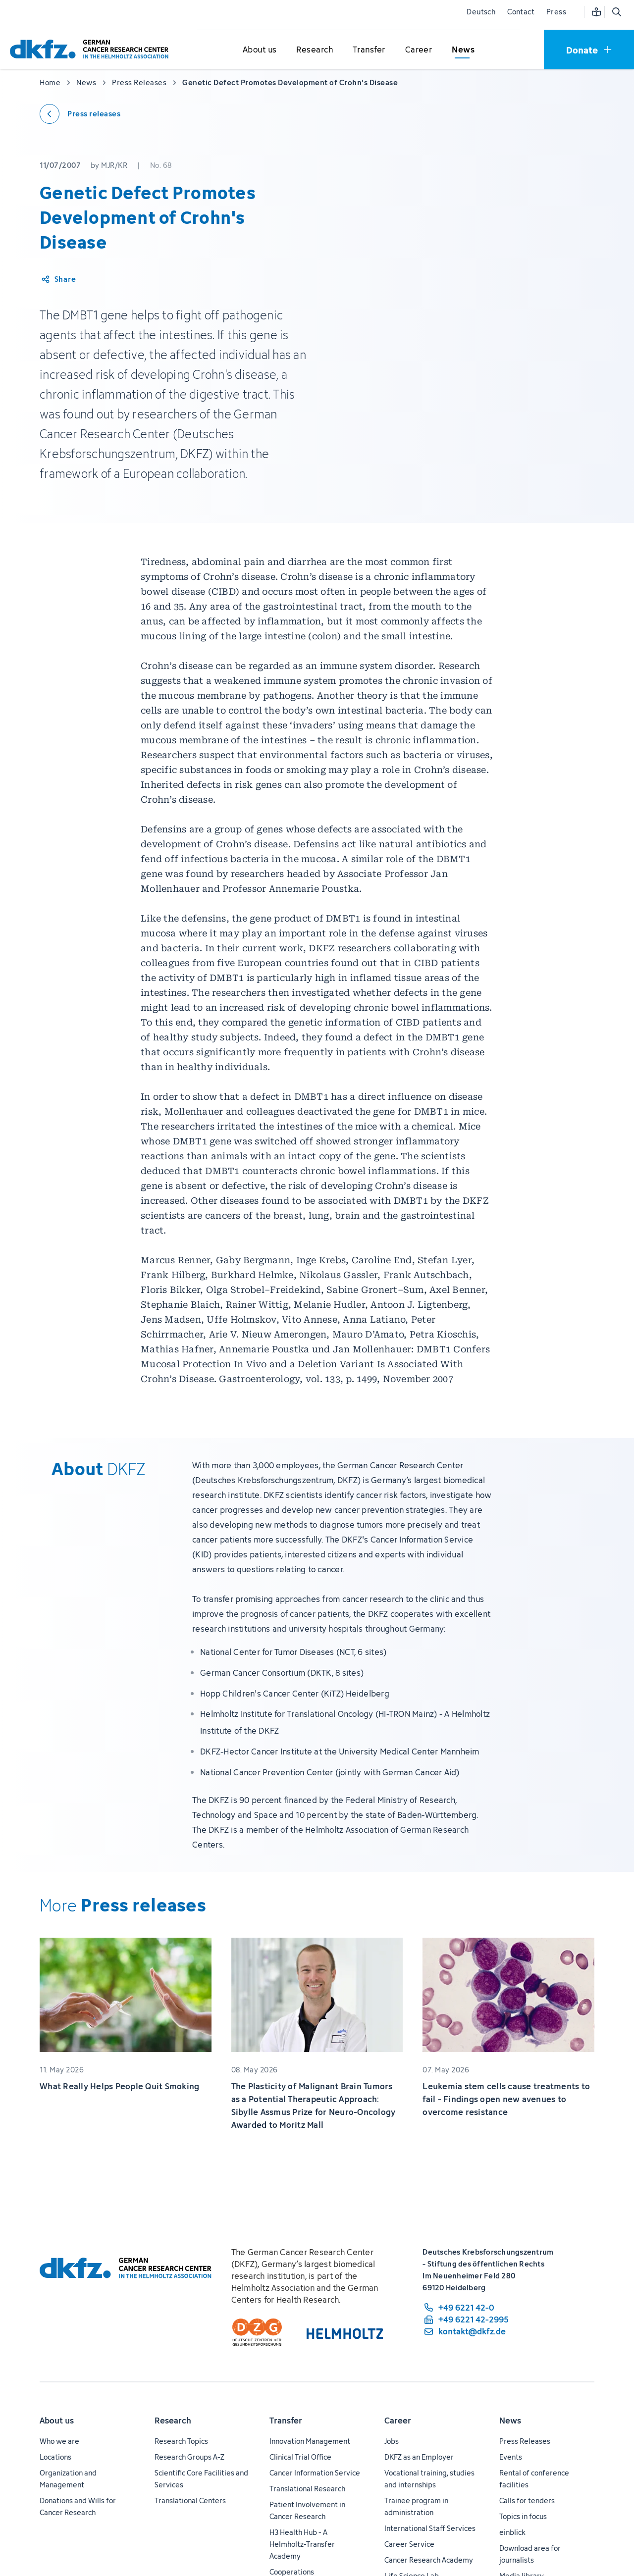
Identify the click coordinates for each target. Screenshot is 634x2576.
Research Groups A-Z (189, 2457)
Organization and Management (68, 2478)
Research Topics (181, 2441)
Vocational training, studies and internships (429, 2478)
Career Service (409, 2544)
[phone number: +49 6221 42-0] (466, 2308)
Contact (520, 11)
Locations (55, 2457)
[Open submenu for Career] (419, 50)
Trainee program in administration (416, 2506)
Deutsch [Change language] (481, 11)
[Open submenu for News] (463, 50)
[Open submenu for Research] (315, 50)
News (510, 2420)
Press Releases (524, 2441)
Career (397, 2420)
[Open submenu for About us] (260, 50)
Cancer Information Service (314, 2472)
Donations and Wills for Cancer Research (78, 2506)
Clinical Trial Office (300, 2457)
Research (173, 2420)
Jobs (391, 2441)
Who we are (59, 2441)
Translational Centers (190, 2500)
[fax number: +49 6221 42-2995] (466, 2319)
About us (57, 2420)
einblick (512, 2532)
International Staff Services (430, 2528)
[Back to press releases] (80, 114)
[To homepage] (91, 49)
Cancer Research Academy (428, 2560)
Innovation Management (309, 2441)
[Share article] (58, 279)
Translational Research (307, 2488)
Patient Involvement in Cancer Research (307, 2510)
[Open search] (616, 12)
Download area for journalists (530, 2554)
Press (556, 11)
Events (510, 2457)
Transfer (285, 2420)
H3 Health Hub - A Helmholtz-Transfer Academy (302, 2544)
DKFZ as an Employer (419, 2457)
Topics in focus (523, 2516)
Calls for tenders (527, 2500)
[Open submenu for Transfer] (369, 50)
